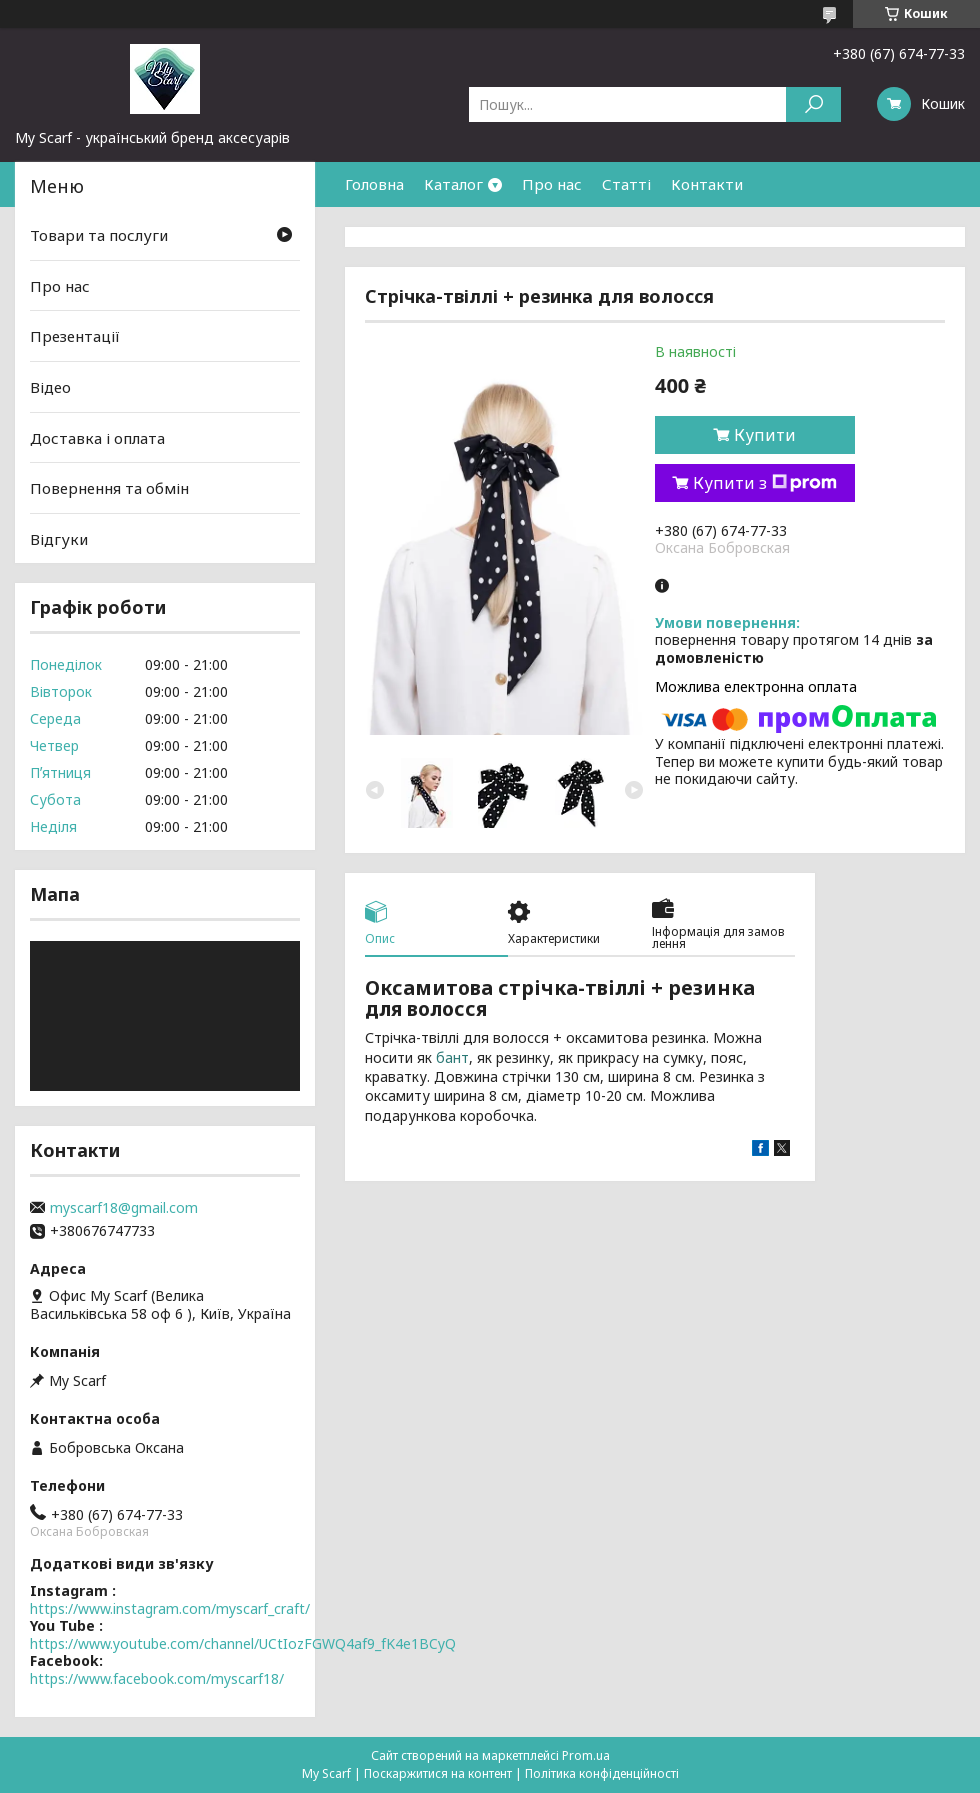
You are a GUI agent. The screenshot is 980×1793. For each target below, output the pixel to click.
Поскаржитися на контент (438, 1773)
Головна (374, 184)
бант (452, 1057)
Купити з (765, 483)
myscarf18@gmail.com (124, 1208)
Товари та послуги (99, 235)
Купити (765, 435)
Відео (50, 387)
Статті (626, 184)
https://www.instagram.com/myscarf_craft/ (170, 1608)
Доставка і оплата (97, 437)
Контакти (707, 184)
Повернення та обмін (109, 488)
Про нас (552, 184)
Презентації (75, 336)
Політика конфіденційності (602, 1773)
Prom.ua (586, 1755)
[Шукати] (813, 104)
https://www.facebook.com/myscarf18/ (157, 1678)
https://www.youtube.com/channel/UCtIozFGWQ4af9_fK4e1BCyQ (243, 1643)
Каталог (453, 184)
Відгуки (59, 539)
